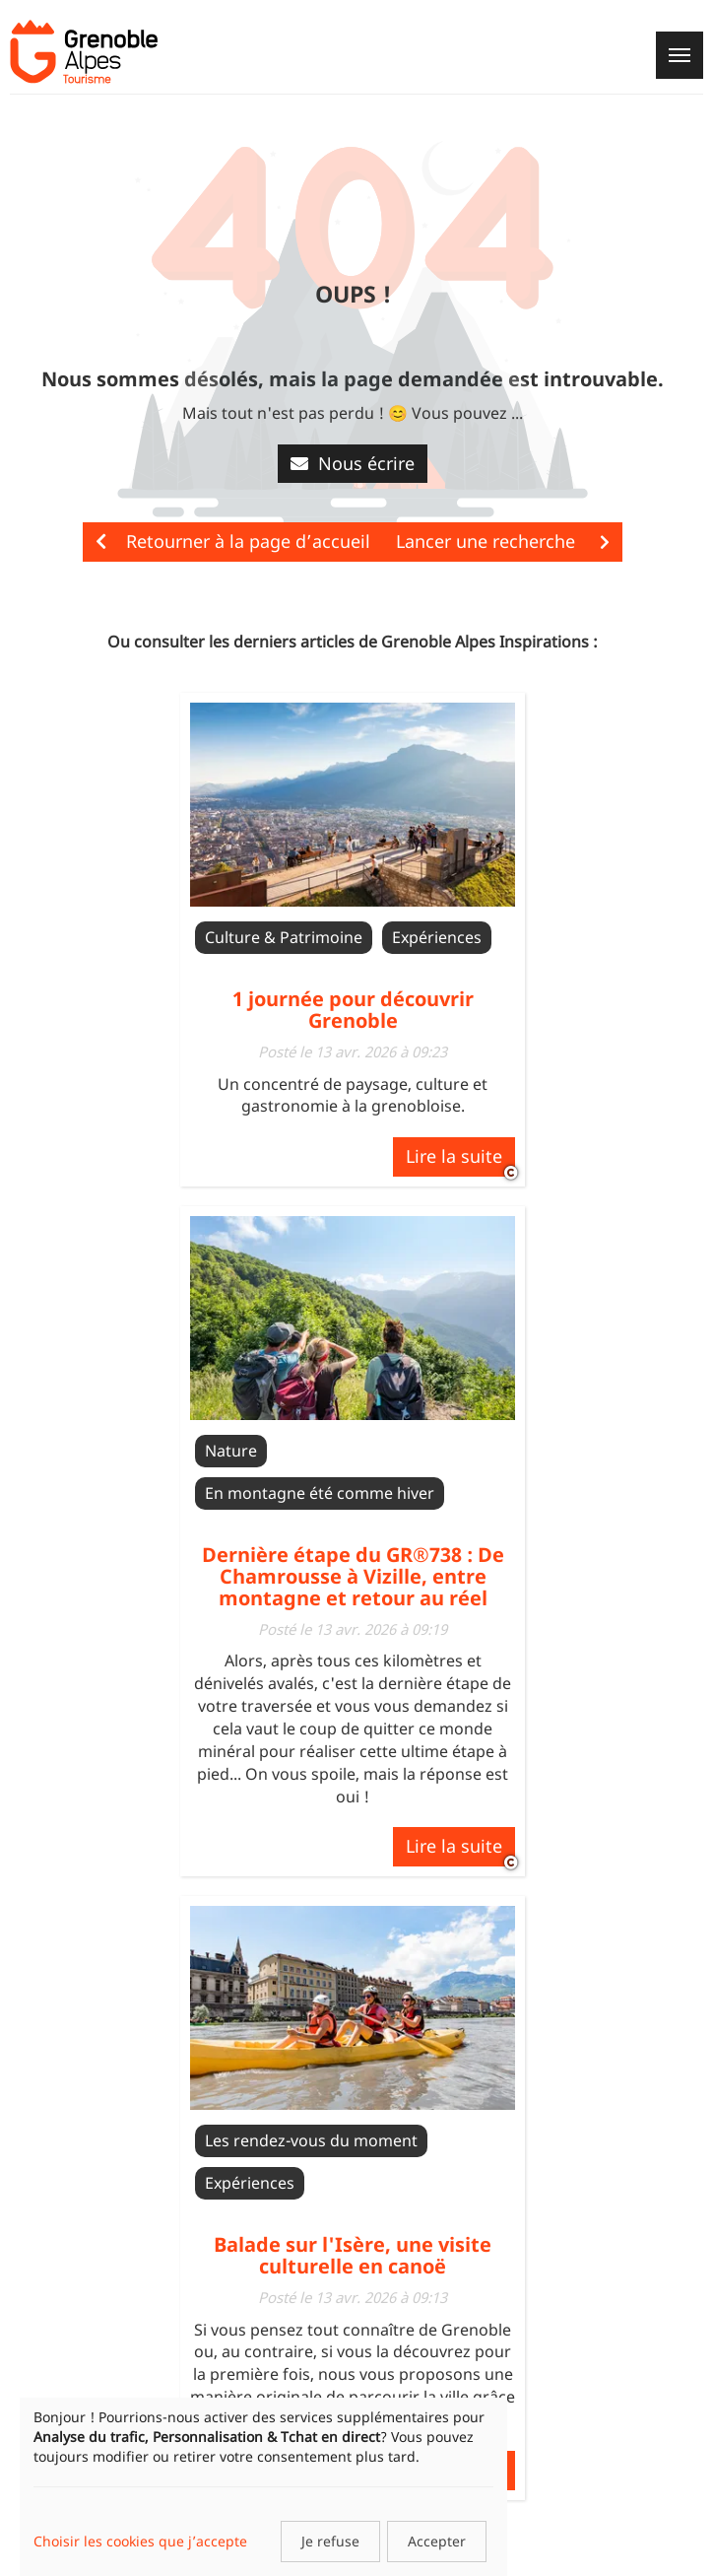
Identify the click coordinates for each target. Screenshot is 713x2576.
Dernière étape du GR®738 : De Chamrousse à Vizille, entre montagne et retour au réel (353, 1576)
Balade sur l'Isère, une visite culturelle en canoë (352, 2255)
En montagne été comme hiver (319, 1493)
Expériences (437, 937)
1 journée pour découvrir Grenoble (353, 1009)
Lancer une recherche (503, 541)
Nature (231, 1450)
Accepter (437, 2541)
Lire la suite (454, 1156)
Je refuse (330, 2541)
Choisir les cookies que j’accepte (140, 2541)
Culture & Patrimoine (283, 937)
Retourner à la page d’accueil (233, 541)
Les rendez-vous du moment (311, 2140)
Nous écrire (353, 463)
